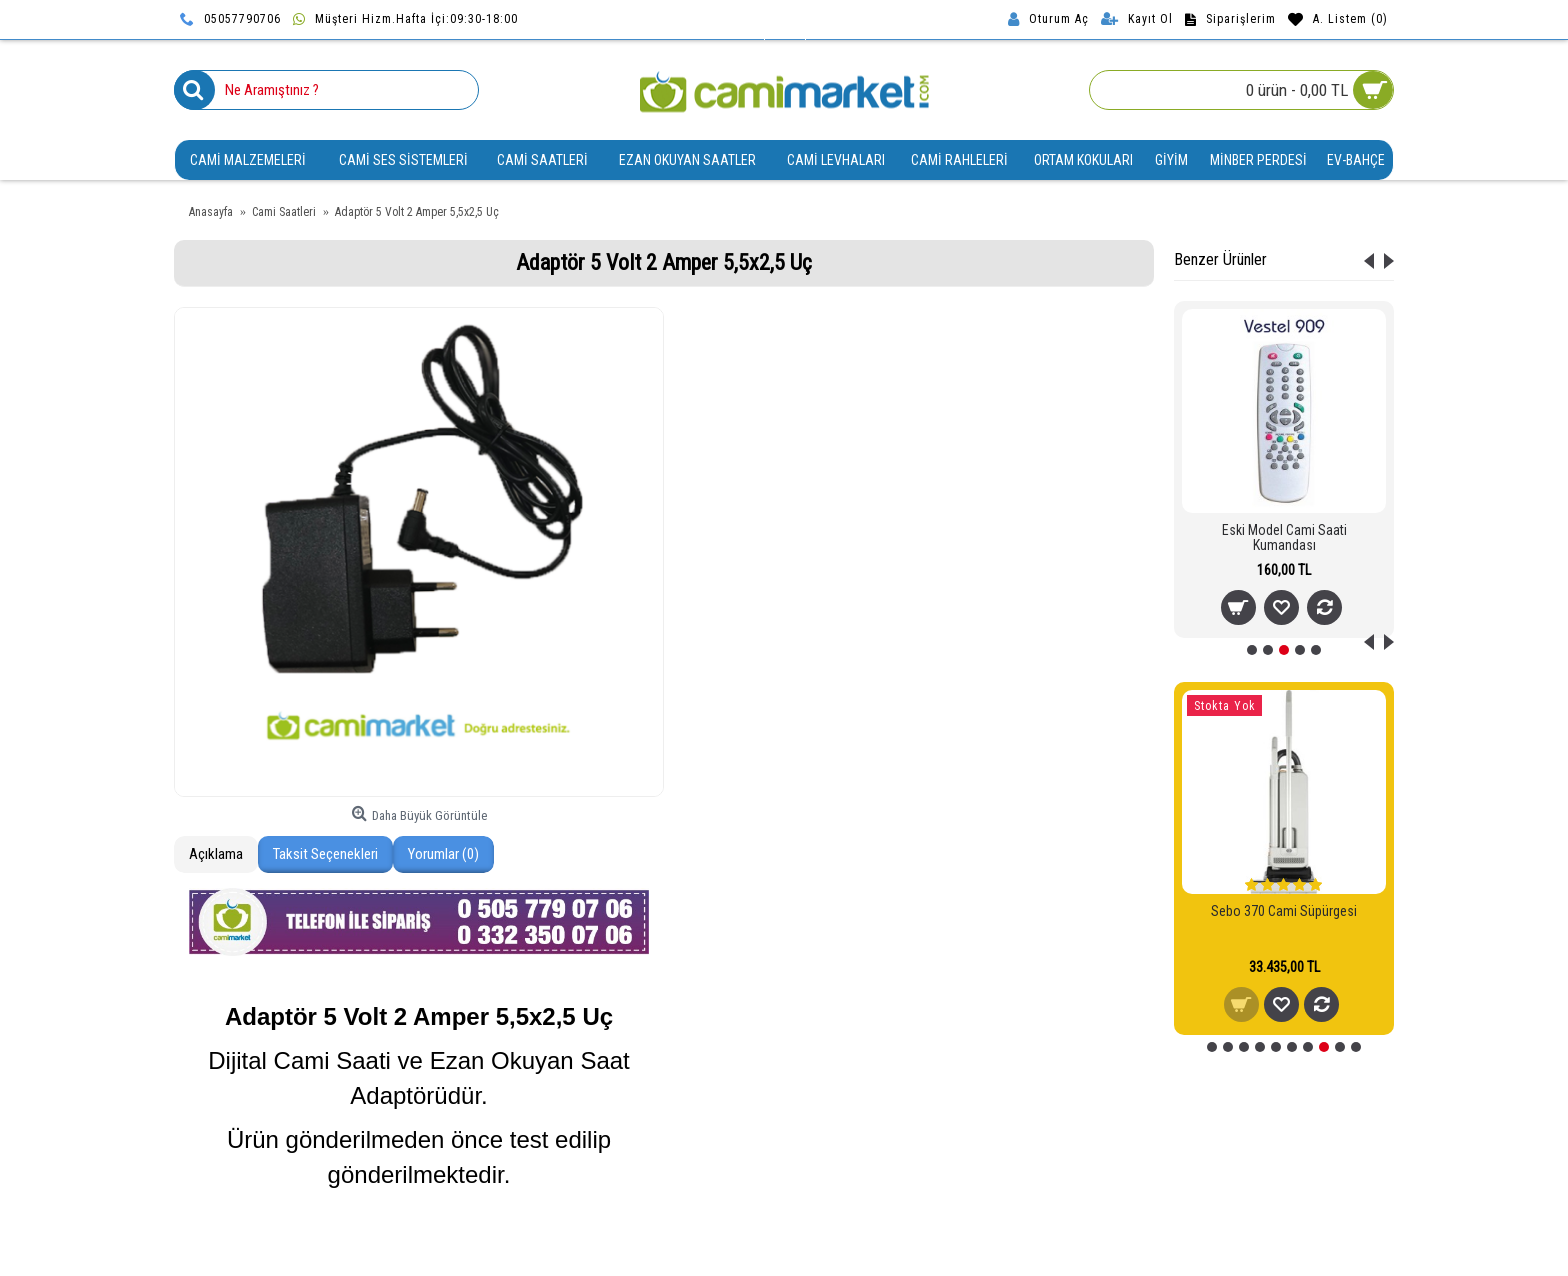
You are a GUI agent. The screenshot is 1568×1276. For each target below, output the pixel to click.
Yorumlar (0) (443, 854)
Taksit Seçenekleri (325, 854)
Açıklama (216, 854)
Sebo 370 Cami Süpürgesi (1284, 911)
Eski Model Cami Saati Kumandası (1284, 537)
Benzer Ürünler (1220, 259)
